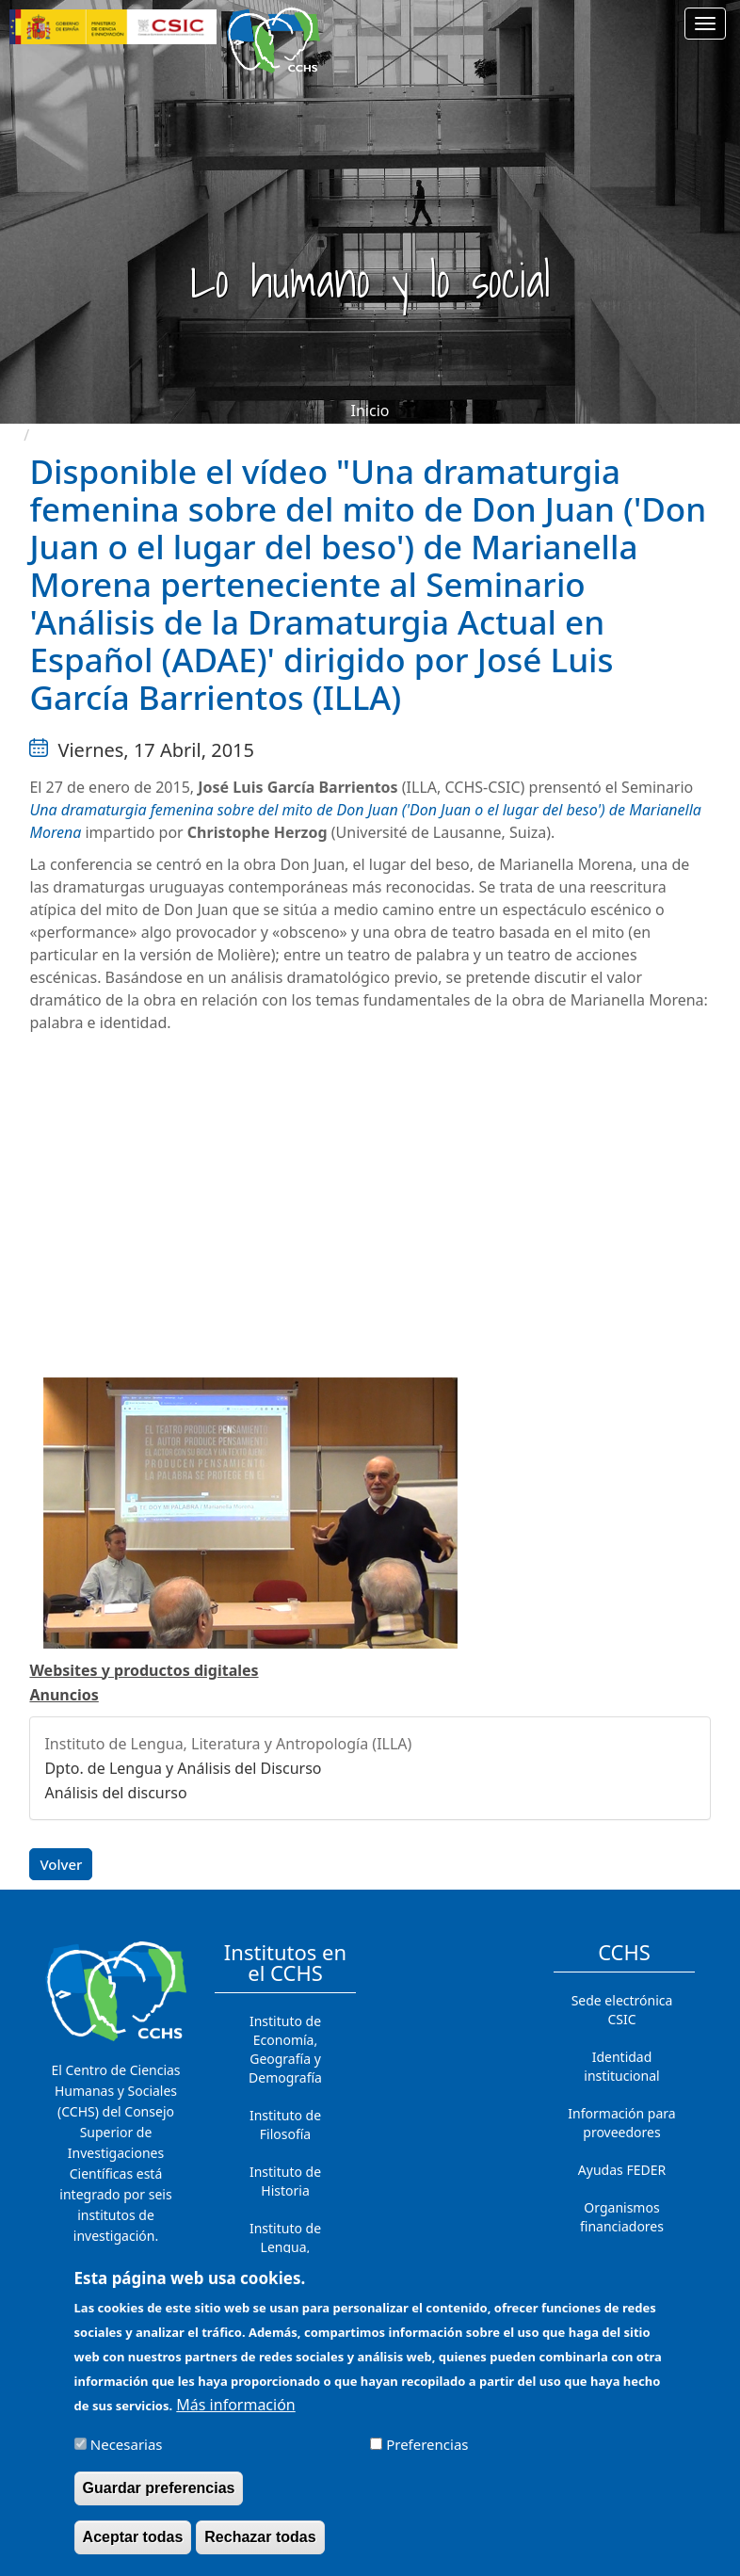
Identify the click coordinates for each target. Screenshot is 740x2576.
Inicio (370, 410)
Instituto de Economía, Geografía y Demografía (285, 2049)
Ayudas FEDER (622, 2170)
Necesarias (126, 2444)
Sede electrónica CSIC (622, 2009)
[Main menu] (705, 24)
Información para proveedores (621, 2122)
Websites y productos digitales (143, 1670)
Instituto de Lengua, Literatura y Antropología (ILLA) (227, 1743)
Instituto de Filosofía (285, 2124)
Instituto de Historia (285, 2181)
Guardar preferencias (159, 2488)
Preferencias (427, 2444)
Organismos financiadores (622, 2216)
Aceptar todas (133, 2537)
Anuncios (63, 1694)
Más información (235, 2404)
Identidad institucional (621, 2066)
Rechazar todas (259, 2537)
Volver (61, 1864)
